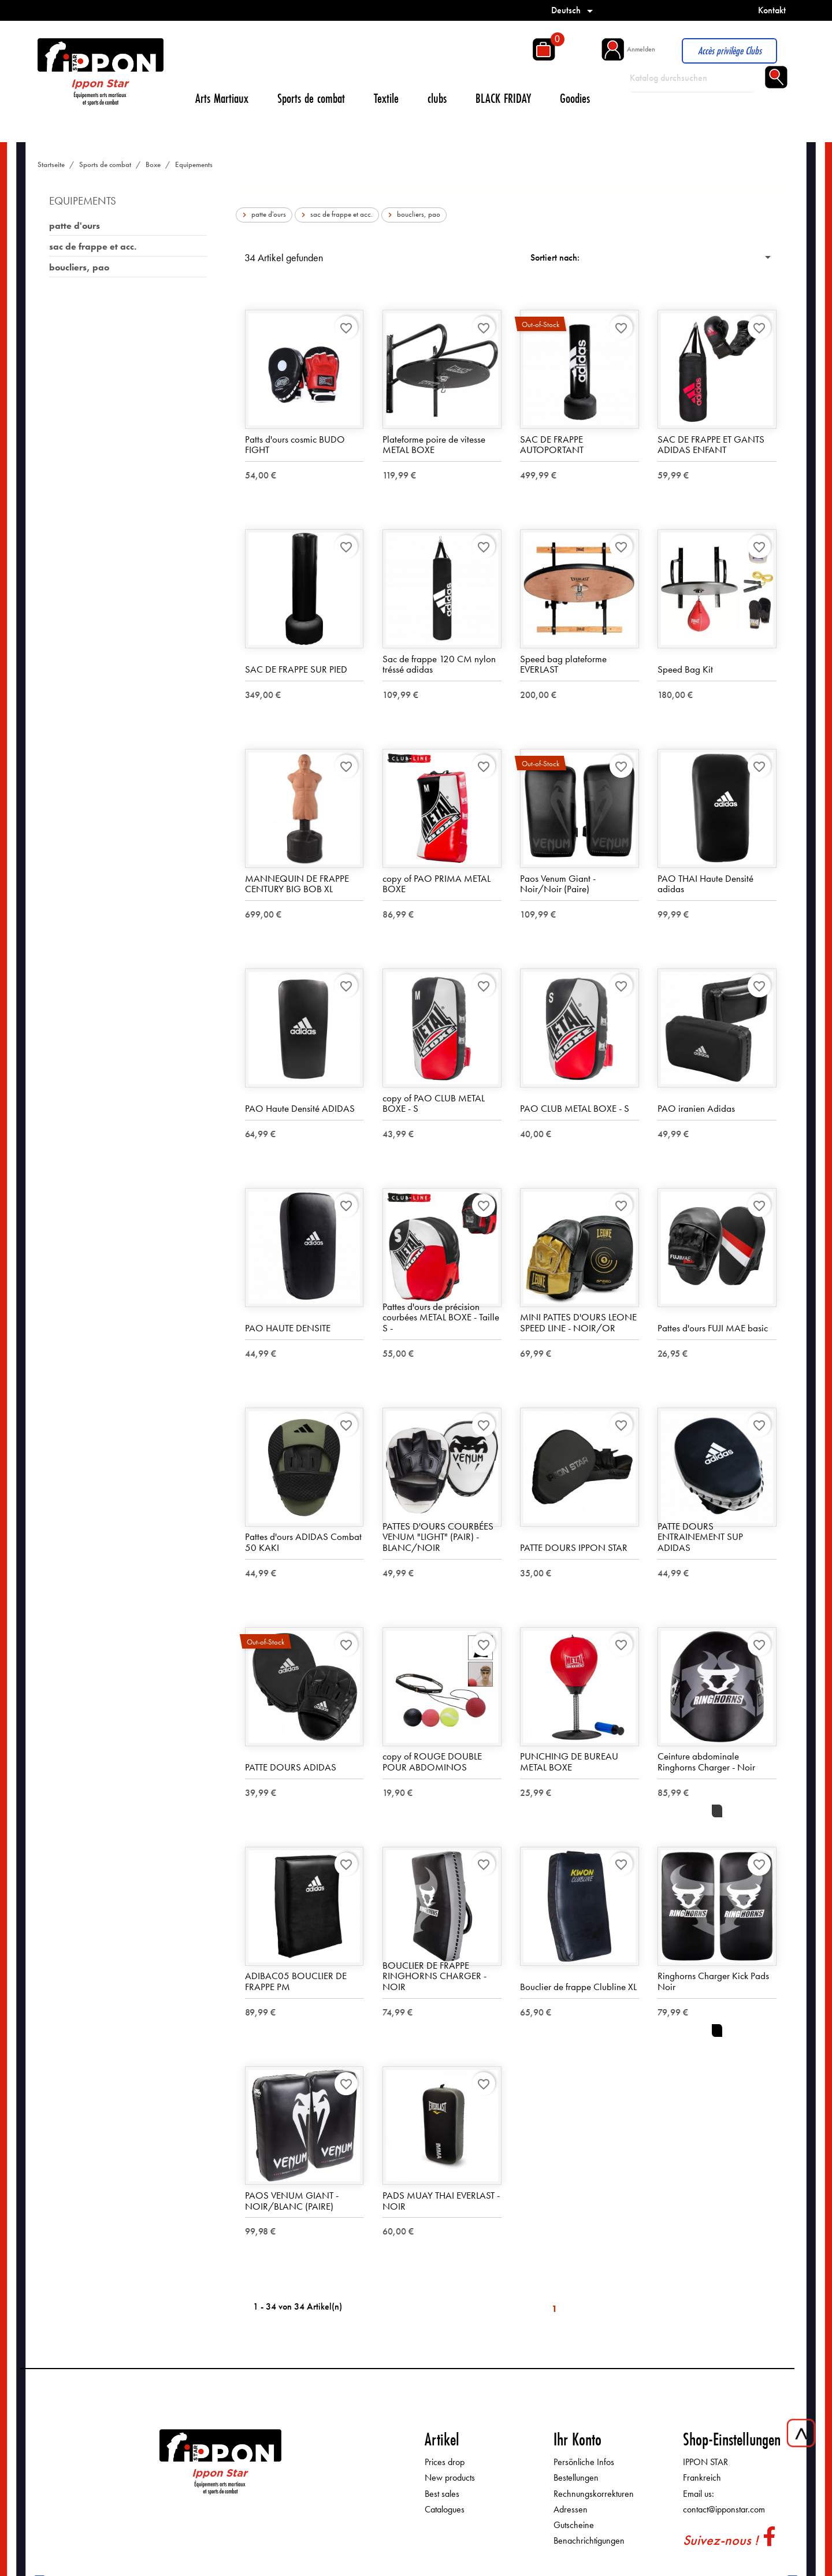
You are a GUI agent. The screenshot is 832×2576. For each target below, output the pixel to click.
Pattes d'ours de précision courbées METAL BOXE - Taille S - (440, 1317)
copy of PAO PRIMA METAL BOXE (436, 884)
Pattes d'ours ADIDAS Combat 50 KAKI (303, 1542)
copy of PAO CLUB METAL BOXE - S (433, 1103)
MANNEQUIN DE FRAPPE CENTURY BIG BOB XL (297, 884)
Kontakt (772, 10)
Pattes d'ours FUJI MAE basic (713, 1328)
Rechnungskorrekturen (594, 2494)
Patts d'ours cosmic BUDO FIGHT (295, 444)
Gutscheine (574, 2525)
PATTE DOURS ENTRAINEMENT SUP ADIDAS (700, 1537)
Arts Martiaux (221, 98)
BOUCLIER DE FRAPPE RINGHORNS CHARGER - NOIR (434, 1976)
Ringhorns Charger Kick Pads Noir (713, 1982)
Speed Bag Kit (685, 669)
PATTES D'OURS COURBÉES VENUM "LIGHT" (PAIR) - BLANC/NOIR (437, 1537)
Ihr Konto (577, 2440)
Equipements (82, 201)
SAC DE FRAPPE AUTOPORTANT (552, 444)
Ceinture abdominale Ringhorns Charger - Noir (706, 1762)
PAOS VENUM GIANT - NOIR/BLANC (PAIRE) (292, 2201)
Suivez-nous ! (720, 2540)
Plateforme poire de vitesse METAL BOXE (433, 444)
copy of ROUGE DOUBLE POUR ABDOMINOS (432, 1762)
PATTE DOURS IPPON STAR (573, 1548)
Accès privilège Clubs (730, 50)
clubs (437, 98)
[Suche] (692, 78)
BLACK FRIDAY (503, 98)
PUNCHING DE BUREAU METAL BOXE (569, 1762)
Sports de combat (311, 98)
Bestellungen (576, 2478)
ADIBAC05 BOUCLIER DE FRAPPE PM (296, 1982)
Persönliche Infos (584, 2462)
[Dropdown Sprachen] (574, 10)
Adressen (571, 2509)
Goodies (575, 98)
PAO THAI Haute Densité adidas (705, 884)
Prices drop (445, 2462)
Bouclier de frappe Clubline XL (578, 1987)
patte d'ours (74, 226)
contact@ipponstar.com (724, 2509)
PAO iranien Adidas (696, 1109)
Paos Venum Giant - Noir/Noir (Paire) (558, 884)
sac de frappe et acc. (92, 246)
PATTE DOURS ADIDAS (290, 1767)
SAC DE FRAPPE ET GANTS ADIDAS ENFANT (711, 444)
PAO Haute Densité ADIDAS (300, 1109)
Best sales (442, 2494)
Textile (386, 98)
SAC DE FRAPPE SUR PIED (296, 669)
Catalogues (445, 2509)
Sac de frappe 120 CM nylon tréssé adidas (439, 664)
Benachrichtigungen (589, 2541)
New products (450, 2478)
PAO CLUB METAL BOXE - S (574, 1109)
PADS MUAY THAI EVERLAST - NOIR (441, 2201)
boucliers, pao (79, 267)
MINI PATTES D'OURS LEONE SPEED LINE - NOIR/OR (578, 1323)
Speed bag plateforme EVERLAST (563, 664)
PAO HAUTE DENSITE (287, 1328)
